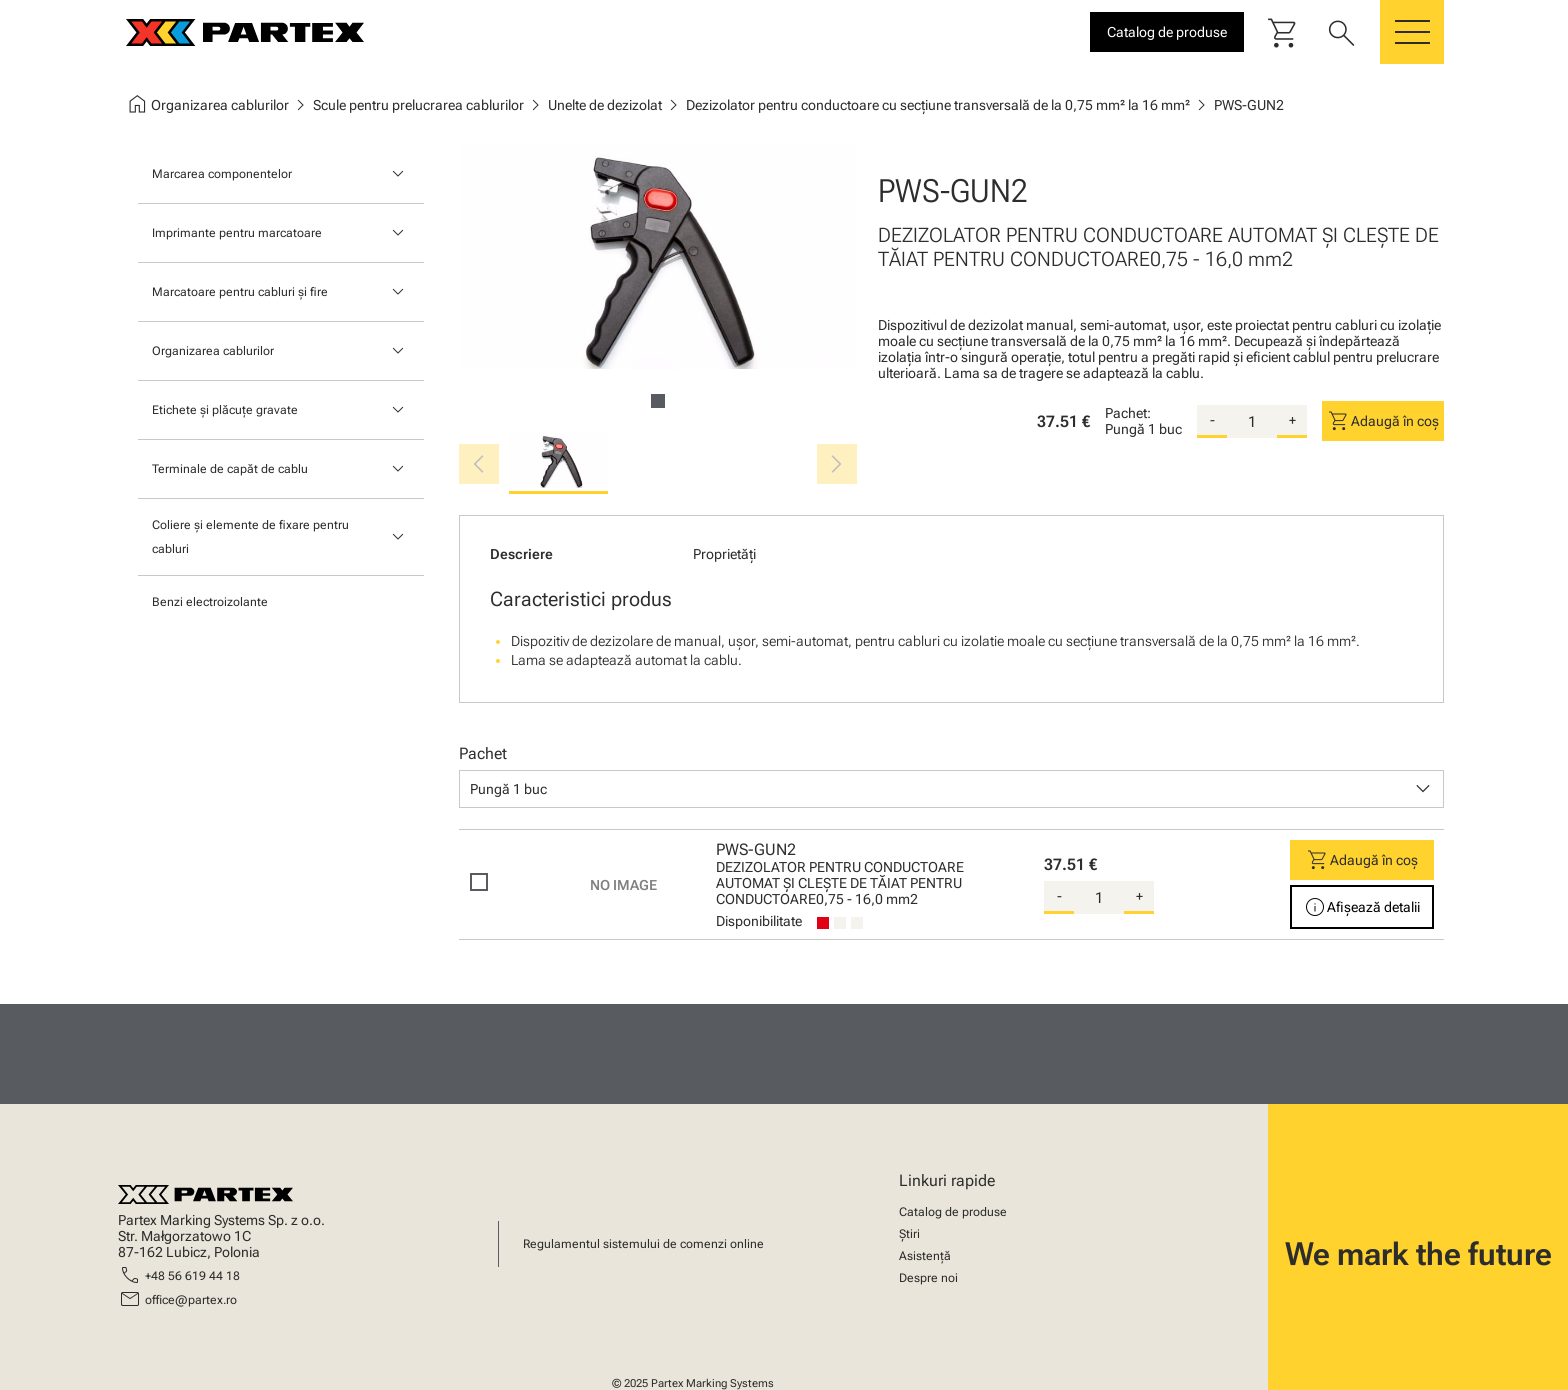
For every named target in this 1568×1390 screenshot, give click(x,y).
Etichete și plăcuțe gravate (225, 410)
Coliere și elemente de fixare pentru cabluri (250, 537)
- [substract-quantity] (1212, 420)
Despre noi (928, 1278)
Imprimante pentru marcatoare (237, 233)
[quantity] (1252, 422)
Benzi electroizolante (210, 602)
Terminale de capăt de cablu (230, 469)
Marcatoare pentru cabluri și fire (240, 292)
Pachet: (1128, 413)
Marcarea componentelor (222, 174)
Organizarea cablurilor (213, 351)
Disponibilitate (759, 921)
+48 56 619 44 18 (192, 1276)
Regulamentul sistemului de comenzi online (643, 1244)
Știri (909, 1234)
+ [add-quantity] (1292, 420)
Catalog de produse (953, 1212)
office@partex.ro (191, 1300)
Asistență (925, 1256)
